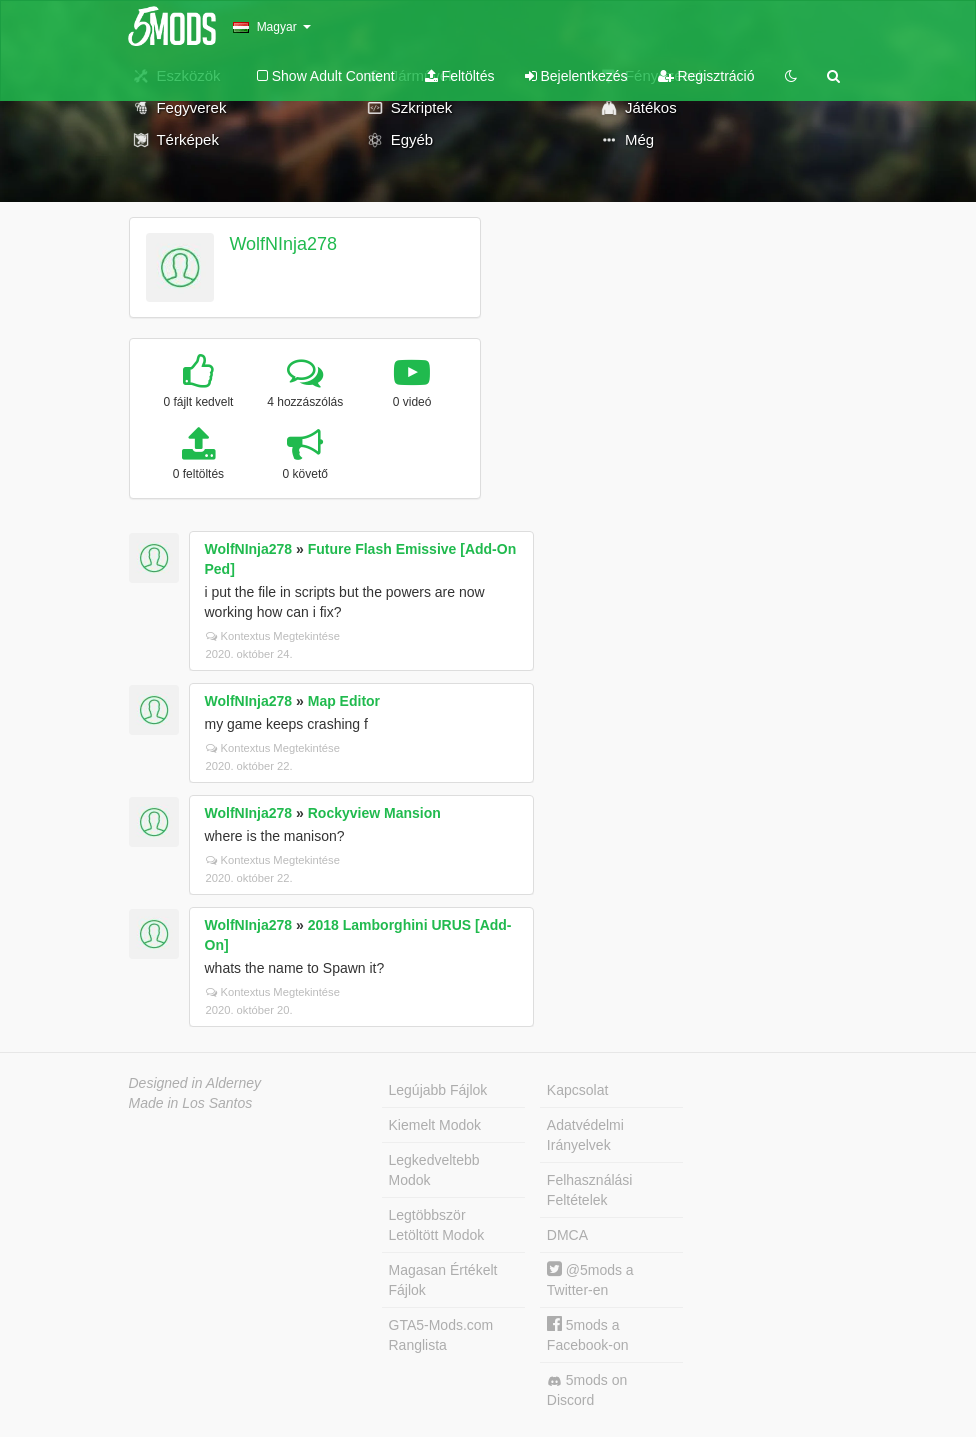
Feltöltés (460, 76)
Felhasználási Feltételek (590, 1190)
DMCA (567, 1235)
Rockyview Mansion (374, 813)
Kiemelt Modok (435, 1125)
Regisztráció (706, 76)
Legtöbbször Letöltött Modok (437, 1225)
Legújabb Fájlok (438, 1090)
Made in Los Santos (191, 1103)
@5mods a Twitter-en (590, 1279)
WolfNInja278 (283, 244)
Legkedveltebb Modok (434, 1170)
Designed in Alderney (195, 1083)
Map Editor (344, 701)
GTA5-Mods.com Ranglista (441, 1335)
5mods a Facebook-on (588, 1334)
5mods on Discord (587, 1390)
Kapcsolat (577, 1090)
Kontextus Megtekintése (273, 636)
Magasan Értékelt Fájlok (443, 1280)
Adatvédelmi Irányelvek (585, 1135)
